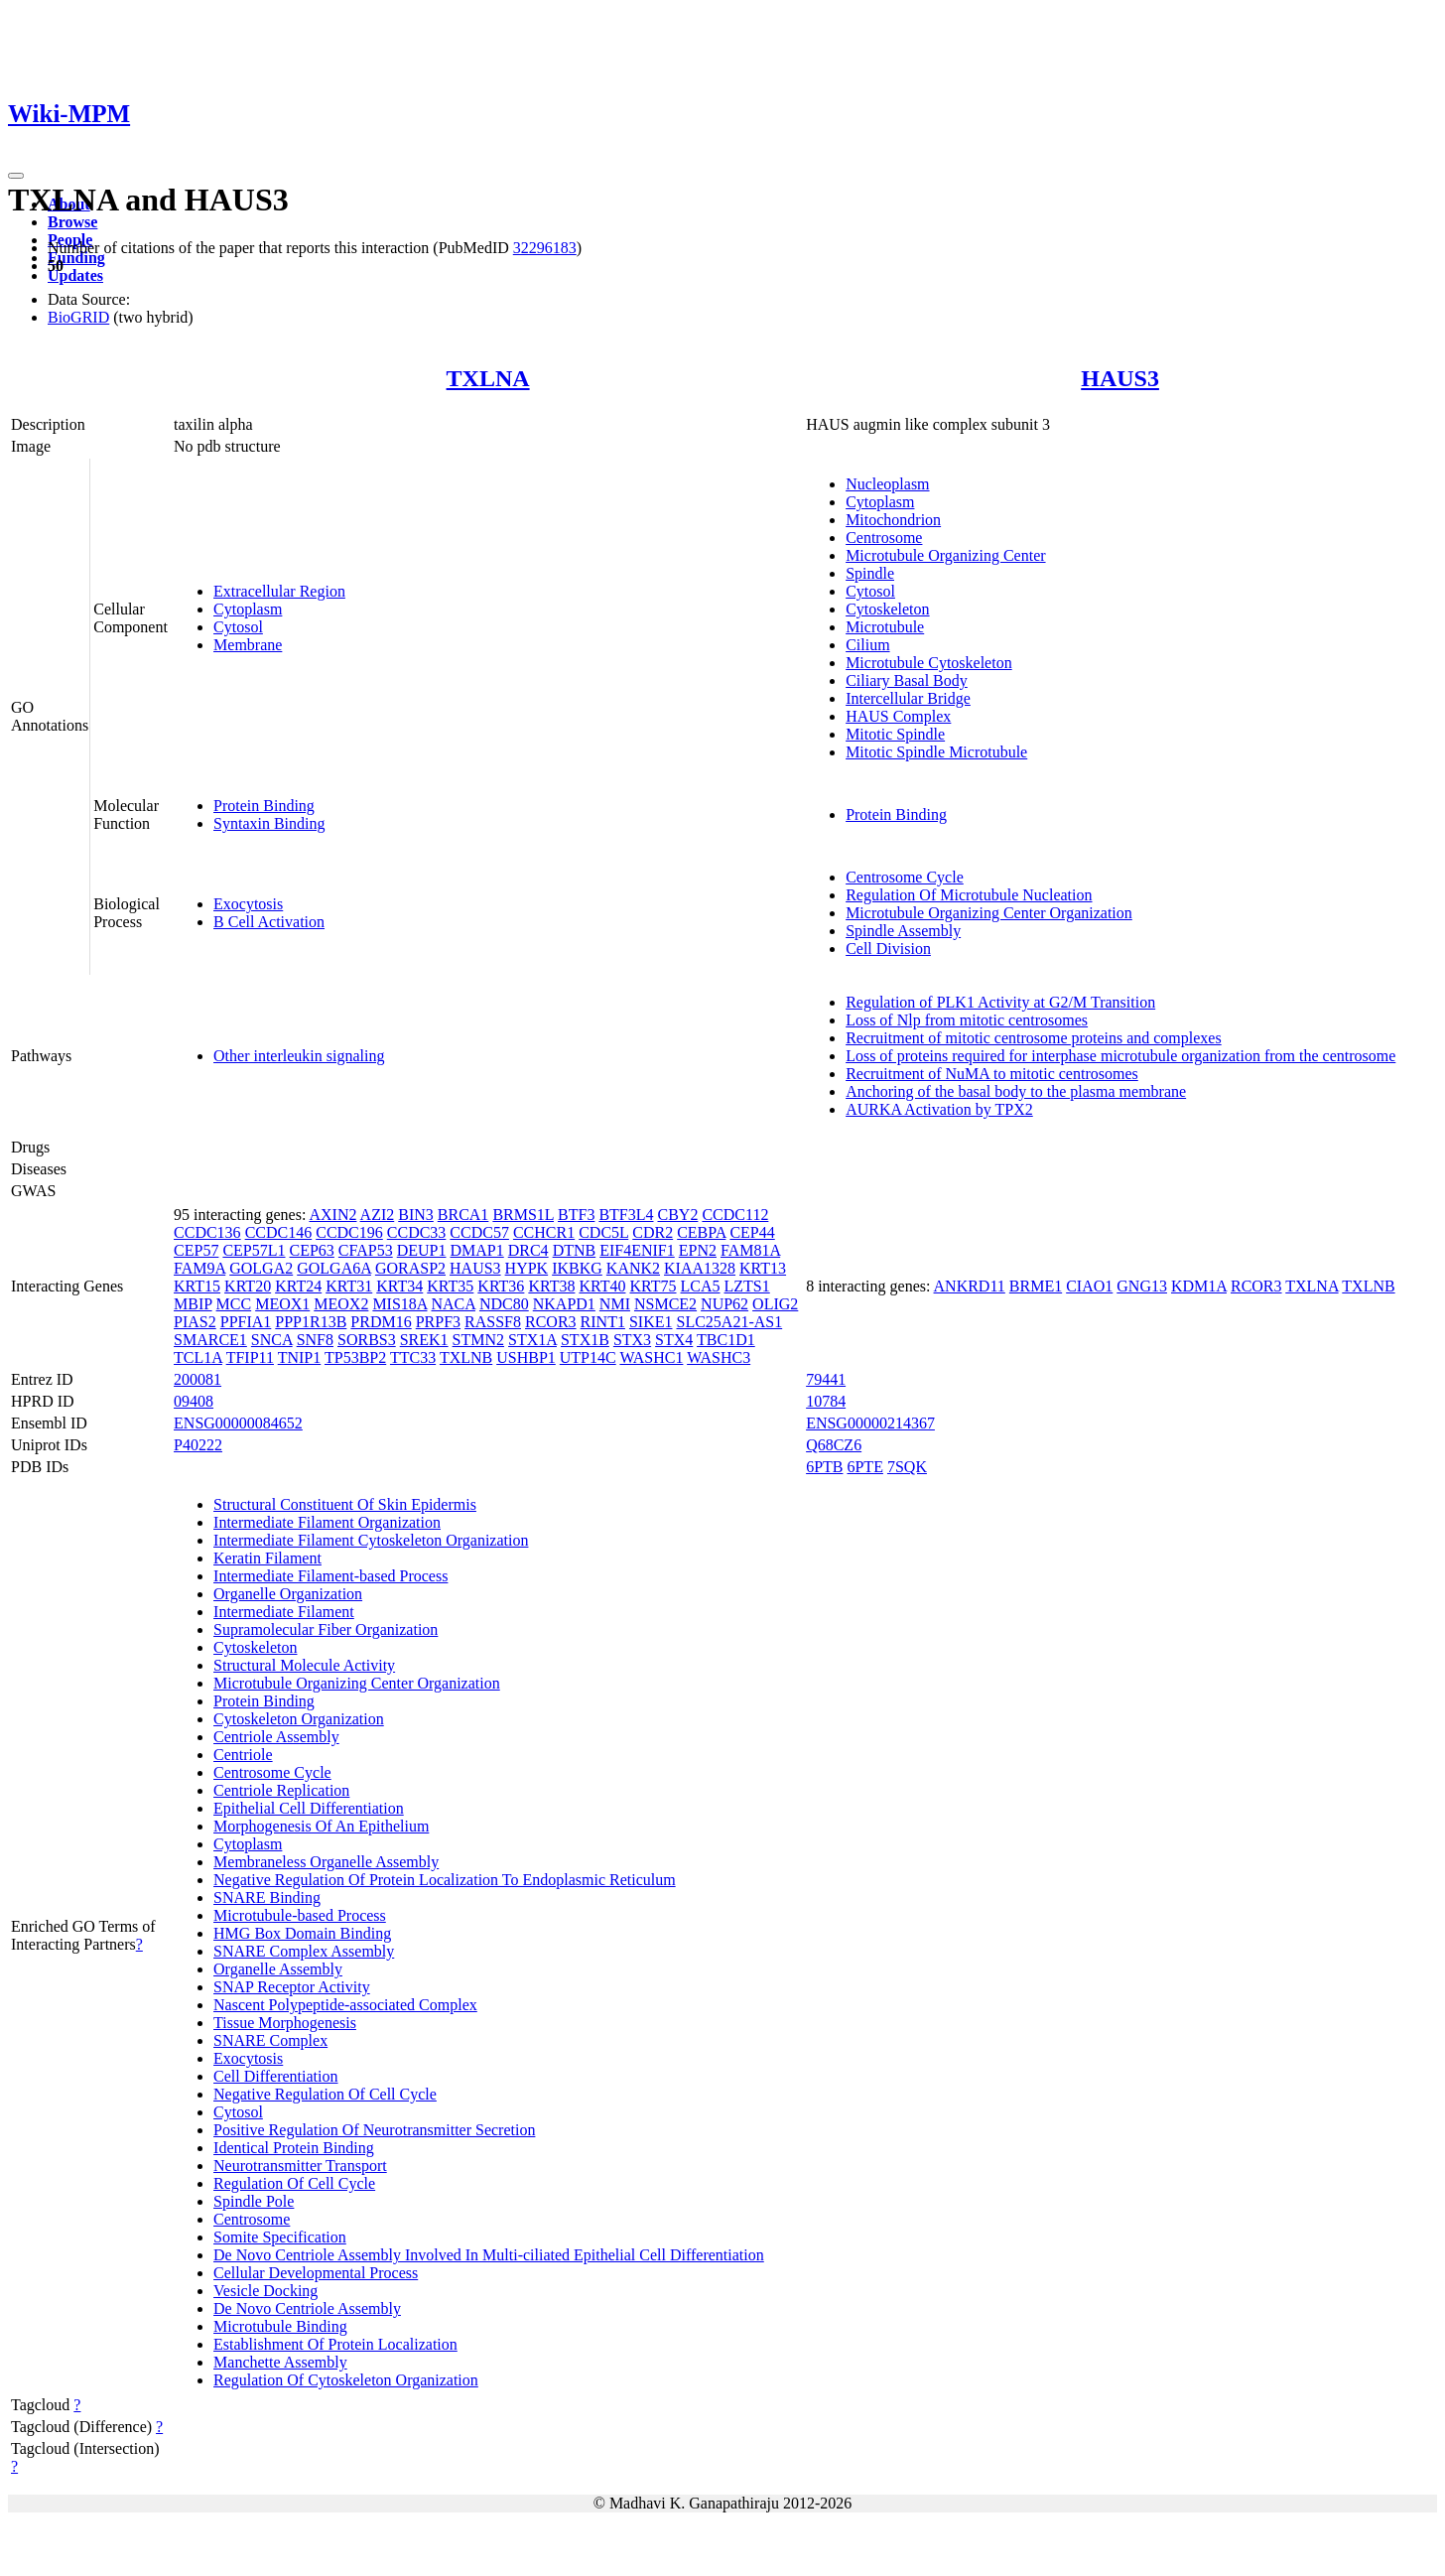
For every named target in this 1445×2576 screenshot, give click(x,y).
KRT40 (602, 1286)
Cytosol (238, 626)
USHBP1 (526, 1357)
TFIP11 (250, 1357)
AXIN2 (332, 1214)
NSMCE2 (665, 1303)
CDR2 (652, 1232)
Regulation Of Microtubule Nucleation (969, 894)
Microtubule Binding (280, 2326)
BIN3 (416, 1214)
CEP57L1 (253, 1250)
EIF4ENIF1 (637, 1250)
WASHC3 (718, 1357)
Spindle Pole (253, 2201)
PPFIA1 (246, 1321)
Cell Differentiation (275, 2076)
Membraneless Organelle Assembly (326, 1861)
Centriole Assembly (276, 1736)
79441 (826, 1379)
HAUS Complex (898, 716)
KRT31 (349, 1286)
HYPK (527, 1268)
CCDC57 (479, 1232)
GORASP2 (410, 1268)
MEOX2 (341, 1303)
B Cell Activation (269, 921)
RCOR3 (551, 1321)
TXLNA (488, 378)
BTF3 (576, 1214)
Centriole (243, 1754)
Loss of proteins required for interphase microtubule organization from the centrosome (1120, 1055)
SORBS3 (366, 1339)
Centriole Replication (281, 1790)
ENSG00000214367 (870, 1423)
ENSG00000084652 (238, 1423)
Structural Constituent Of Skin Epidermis (344, 1504)
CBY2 (678, 1214)
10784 (826, 1401)
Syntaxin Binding (269, 823)
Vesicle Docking (265, 2290)
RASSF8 (492, 1321)
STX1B (585, 1339)
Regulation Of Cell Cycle (294, 2183)
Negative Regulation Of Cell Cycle (325, 2094)
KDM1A (1199, 1286)
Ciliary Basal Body (907, 680)
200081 (197, 1379)
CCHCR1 (544, 1232)
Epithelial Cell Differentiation (308, 1808)
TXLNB (466, 1357)
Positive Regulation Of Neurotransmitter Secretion (374, 2129)
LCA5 (701, 1286)
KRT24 (298, 1286)
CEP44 (751, 1232)
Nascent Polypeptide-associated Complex (345, 2004)
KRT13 (762, 1268)
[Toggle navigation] (16, 176)
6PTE (864, 1466)
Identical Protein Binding (293, 2147)
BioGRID (78, 317)
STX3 (632, 1339)
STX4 (674, 1339)
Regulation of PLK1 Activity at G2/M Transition (1000, 1002)
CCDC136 (207, 1232)
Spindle (870, 573)
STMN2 (478, 1339)
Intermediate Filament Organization (327, 1522)
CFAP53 (365, 1250)
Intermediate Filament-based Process (330, 1575)
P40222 (198, 1444)
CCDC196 (349, 1232)
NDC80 (504, 1303)
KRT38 (551, 1286)
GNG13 (1142, 1286)
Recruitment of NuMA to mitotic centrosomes (992, 1073)
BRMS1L (523, 1214)
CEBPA (701, 1232)
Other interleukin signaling (298, 1055)
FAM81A (750, 1250)
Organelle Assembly (277, 1969)
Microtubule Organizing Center (945, 555)
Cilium (867, 644)
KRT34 (399, 1286)
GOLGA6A (334, 1268)
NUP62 (724, 1303)
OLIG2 (775, 1303)
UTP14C (588, 1357)
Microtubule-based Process (299, 1915)
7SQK (907, 1466)
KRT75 (652, 1286)
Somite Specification (279, 2237)
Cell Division (888, 948)
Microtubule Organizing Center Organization (989, 912)
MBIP (193, 1303)
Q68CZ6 (833, 1444)
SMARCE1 (210, 1339)
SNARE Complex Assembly (303, 1951)
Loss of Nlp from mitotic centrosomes (967, 1020)
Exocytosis (248, 903)
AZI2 (377, 1214)
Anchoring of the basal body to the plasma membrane (1016, 1091)
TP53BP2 (355, 1357)
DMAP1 (476, 1250)
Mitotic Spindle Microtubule (936, 752)
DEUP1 (422, 1250)
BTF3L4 (625, 1214)
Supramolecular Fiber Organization (325, 1629)
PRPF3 (438, 1321)
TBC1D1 (726, 1339)
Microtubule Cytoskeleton (929, 662)
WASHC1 (651, 1357)
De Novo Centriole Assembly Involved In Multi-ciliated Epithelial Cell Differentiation (488, 2254)
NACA (453, 1303)
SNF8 (315, 1339)
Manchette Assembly (280, 2362)
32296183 (545, 247)
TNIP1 (300, 1357)
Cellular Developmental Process (315, 2272)
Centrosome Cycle (905, 877)
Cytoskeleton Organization (298, 1718)
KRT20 (247, 1286)
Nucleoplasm (887, 483)
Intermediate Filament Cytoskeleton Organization (370, 1540)
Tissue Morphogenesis (284, 2022)
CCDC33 (417, 1232)
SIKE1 (651, 1321)
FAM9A (199, 1268)
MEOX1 (282, 1303)
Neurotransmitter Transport (300, 2165)
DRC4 (528, 1250)
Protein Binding (264, 805)
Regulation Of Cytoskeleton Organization (345, 2380)
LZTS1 (747, 1286)
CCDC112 (735, 1214)
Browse (72, 221)
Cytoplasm (247, 609)
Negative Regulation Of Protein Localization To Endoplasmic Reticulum (444, 1879)
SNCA (272, 1339)
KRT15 (197, 1286)
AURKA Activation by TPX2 (939, 1109)
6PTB (824, 1466)
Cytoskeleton (887, 609)
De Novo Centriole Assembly (307, 2308)
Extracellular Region (279, 591)
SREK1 (424, 1339)
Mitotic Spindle (895, 734)
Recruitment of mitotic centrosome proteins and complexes (1034, 1037)
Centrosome (884, 537)
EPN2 (698, 1250)
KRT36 (500, 1286)
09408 (193, 1401)
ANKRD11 (969, 1286)
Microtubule (885, 626)
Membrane (247, 644)
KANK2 (633, 1268)
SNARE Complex (270, 2040)
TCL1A (198, 1357)
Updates (75, 275)
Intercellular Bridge (908, 698)
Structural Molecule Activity (304, 1665)
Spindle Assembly (903, 930)
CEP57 (196, 1250)
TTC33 (413, 1357)
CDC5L (603, 1232)
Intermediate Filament (283, 1611)
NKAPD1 (564, 1303)
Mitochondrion (893, 519)
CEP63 (312, 1250)
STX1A (532, 1339)
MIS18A (399, 1303)
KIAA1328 (699, 1268)
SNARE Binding (267, 1897)
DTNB (574, 1250)
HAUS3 (1120, 378)
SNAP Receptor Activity (291, 1986)
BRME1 (1035, 1286)
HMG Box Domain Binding (302, 1933)
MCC (234, 1303)
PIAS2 (195, 1321)
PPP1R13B (310, 1321)
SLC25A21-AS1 (729, 1321)
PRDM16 (380, 1321)
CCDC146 (279, 1232)
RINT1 (603, 1321)
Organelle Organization (287, 1593)
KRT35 (450, 1286)
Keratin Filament (267, 1558)
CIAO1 (1089, 1286)
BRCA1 (463, 1214)
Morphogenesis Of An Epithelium (321, 1826)
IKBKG (577, 1268)
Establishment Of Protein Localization (335, 2344)
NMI (614, 1303)
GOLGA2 (261, 1268)
